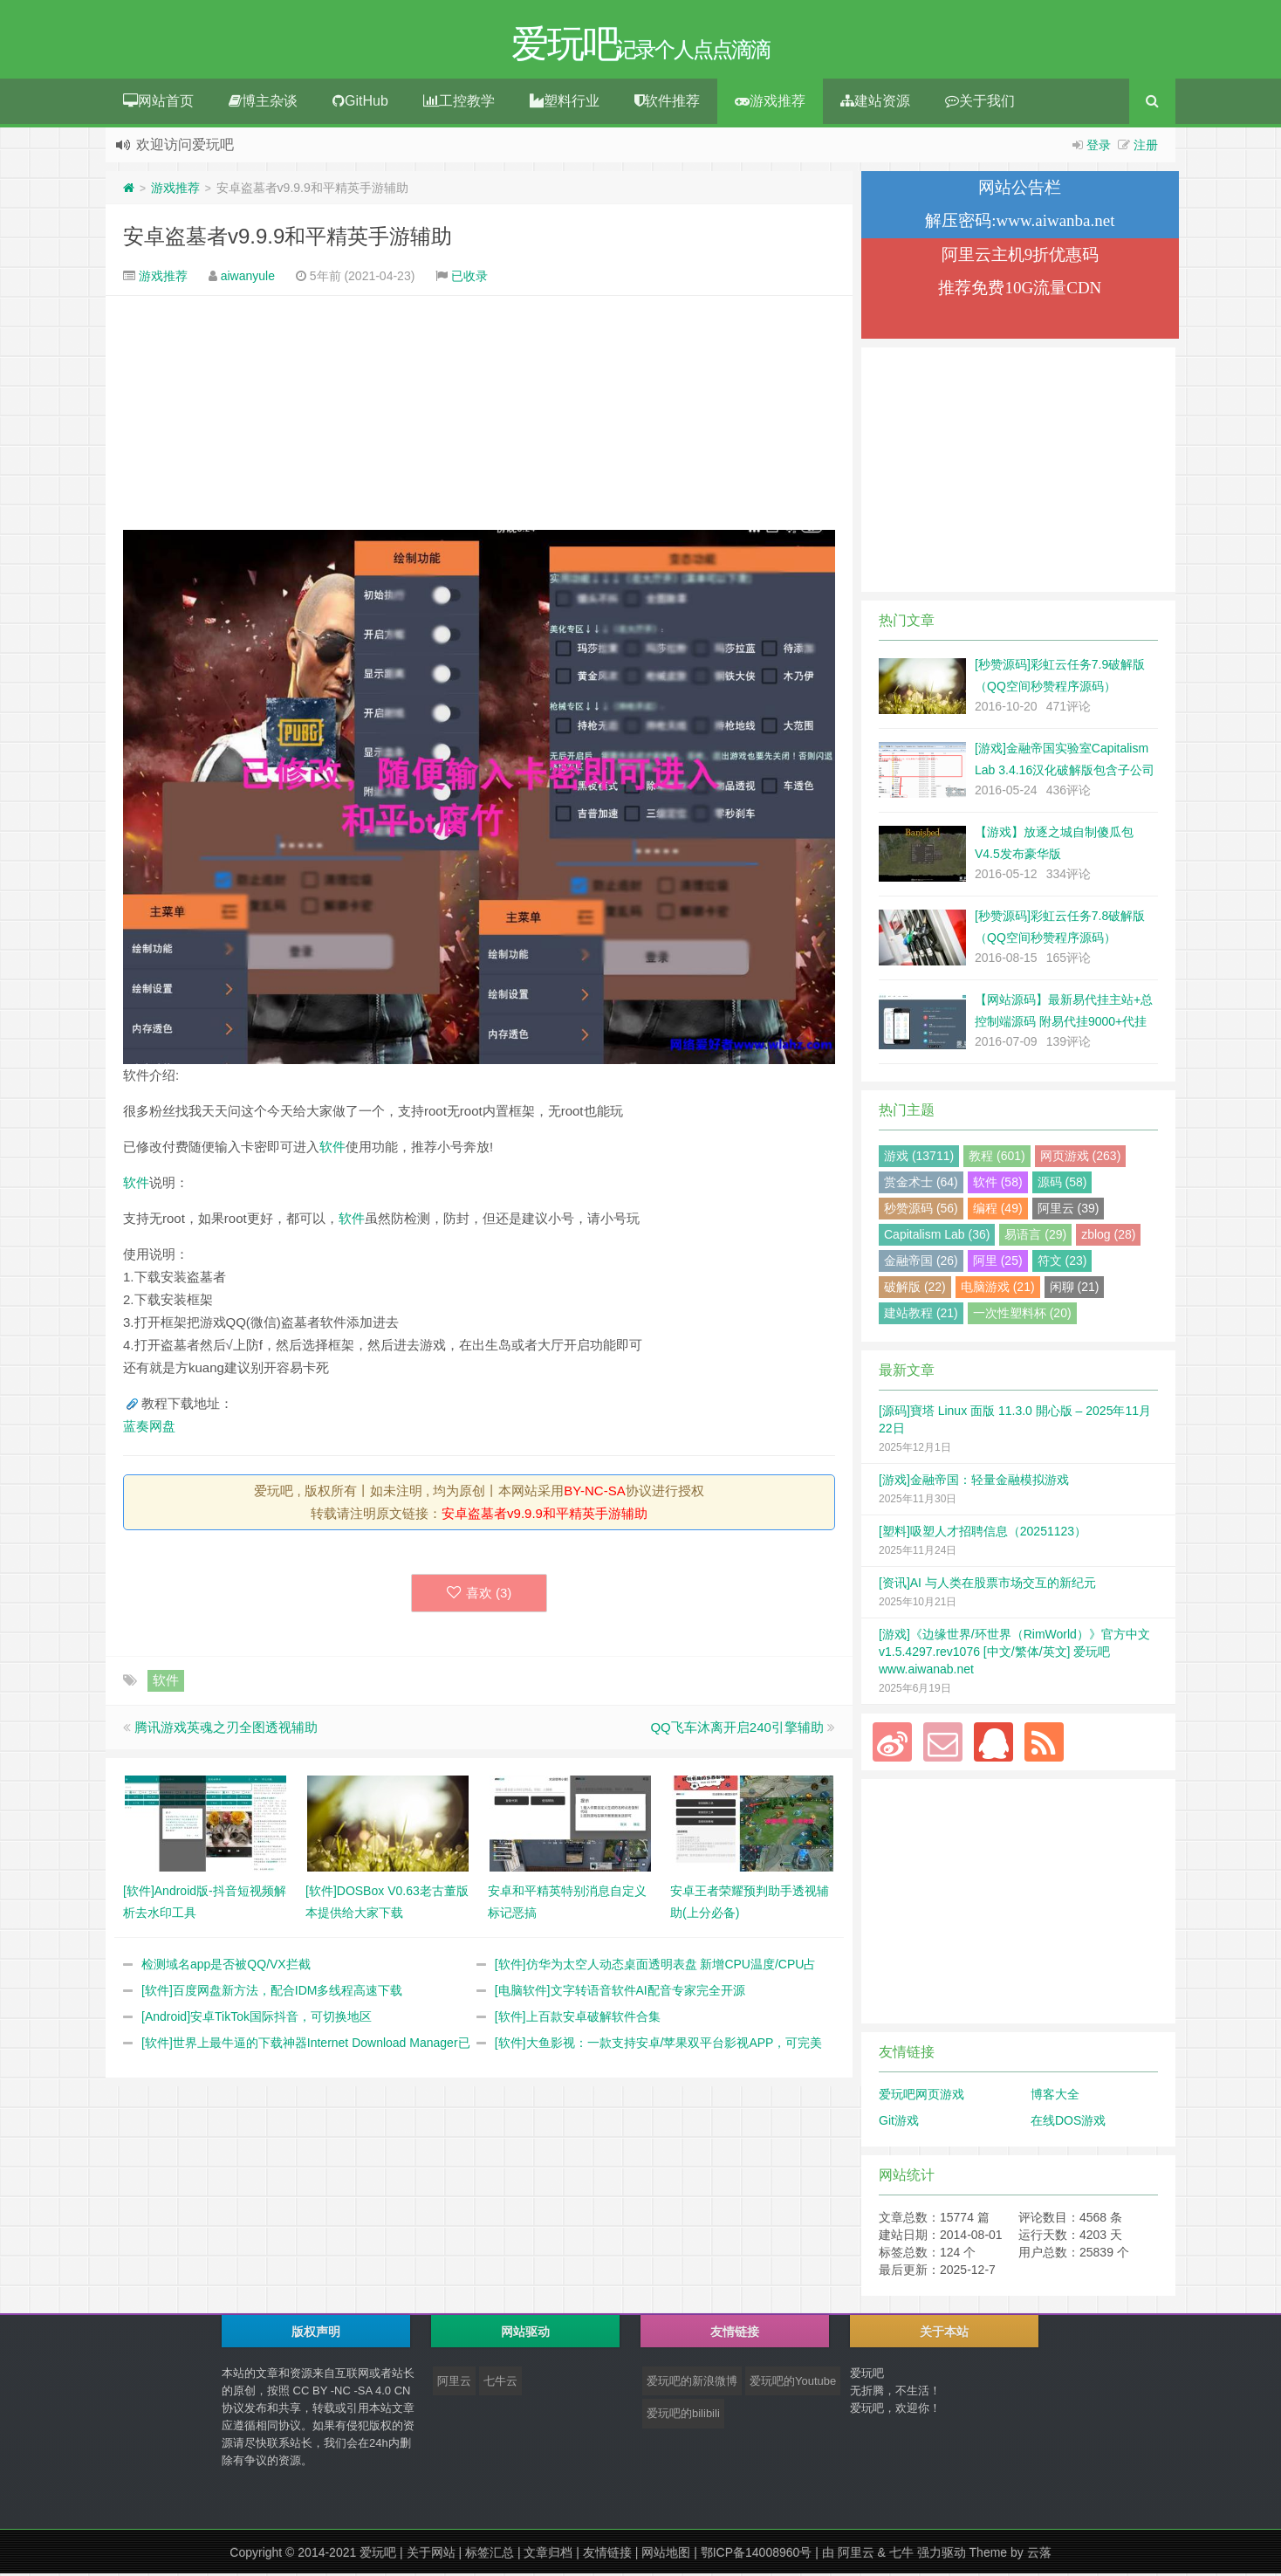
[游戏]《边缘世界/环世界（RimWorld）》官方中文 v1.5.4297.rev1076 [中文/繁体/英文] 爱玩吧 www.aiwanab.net (1014, 1654)
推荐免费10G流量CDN (1019, 290)
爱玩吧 (378, 2555)
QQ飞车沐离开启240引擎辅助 (736, 1729)
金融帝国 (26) (921, 1263)
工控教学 (459, 103)
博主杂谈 (263, 103)
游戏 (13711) (919, 1158)
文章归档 (548, 2555)
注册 (1146, 148)
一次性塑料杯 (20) (1022, 1315)
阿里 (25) (998, 1263)
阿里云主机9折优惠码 (1020, 257)
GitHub (360, 103)
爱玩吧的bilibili (683, 2415)
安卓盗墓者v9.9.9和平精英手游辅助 (287, 239)
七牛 (901, 2555)
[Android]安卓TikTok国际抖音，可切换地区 (256, 2019)
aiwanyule (248, 278)
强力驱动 (941, 2555)
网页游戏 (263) (1080, 1158)
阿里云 (454, 2383)
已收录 (469, 278)
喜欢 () (479, 1595)
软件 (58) (998, 1185)
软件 (332, 1149)
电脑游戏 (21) (998, 1289)
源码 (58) (1062, 1185)
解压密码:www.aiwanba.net (1019, 223)
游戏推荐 (770, 103)
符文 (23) (1062, 1263)
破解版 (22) (915, 1289)
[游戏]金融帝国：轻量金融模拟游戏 (974, 1482)
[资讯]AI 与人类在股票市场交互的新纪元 (987, 1585)
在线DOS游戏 (1068, 2123)
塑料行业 (564, 103)
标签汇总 (489, 2555)
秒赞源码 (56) (921, 1211)
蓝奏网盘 (149, 1428)
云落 (1039, 2555)
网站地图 (665, 2555)
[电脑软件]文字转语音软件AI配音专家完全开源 (620, 1993)
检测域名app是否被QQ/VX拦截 (226, 1967)
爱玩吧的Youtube (793, 2383)
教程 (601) (997, 1158)
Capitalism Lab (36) (937, 1237)
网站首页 (158, 103)
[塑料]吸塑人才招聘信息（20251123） (982, 1534)
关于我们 (980, 103)
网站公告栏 (1019, 190)
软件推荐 (667, 103)
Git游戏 (899, 2123)
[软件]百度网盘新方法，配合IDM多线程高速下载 (271, 1993)
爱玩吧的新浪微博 (692, 2383)
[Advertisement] (479, 415)
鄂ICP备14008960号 (756, 2555)
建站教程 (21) (921, 1315)
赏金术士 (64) (921, 1185)
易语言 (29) (1035, 1237)
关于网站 (431, 2555)
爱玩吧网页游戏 (921, 2097)
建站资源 (875, 103)
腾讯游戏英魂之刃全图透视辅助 (226, 1729)
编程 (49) (998, 1211)
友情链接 (607, 2555)
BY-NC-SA (594, 1493)
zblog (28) (1108, 1237)
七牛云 (500, 2383)
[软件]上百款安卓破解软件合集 (578, 2019)
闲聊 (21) (1074, 1289)
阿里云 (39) (1068, 1211)
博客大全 (1055, 2097)
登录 (1098, 148)
